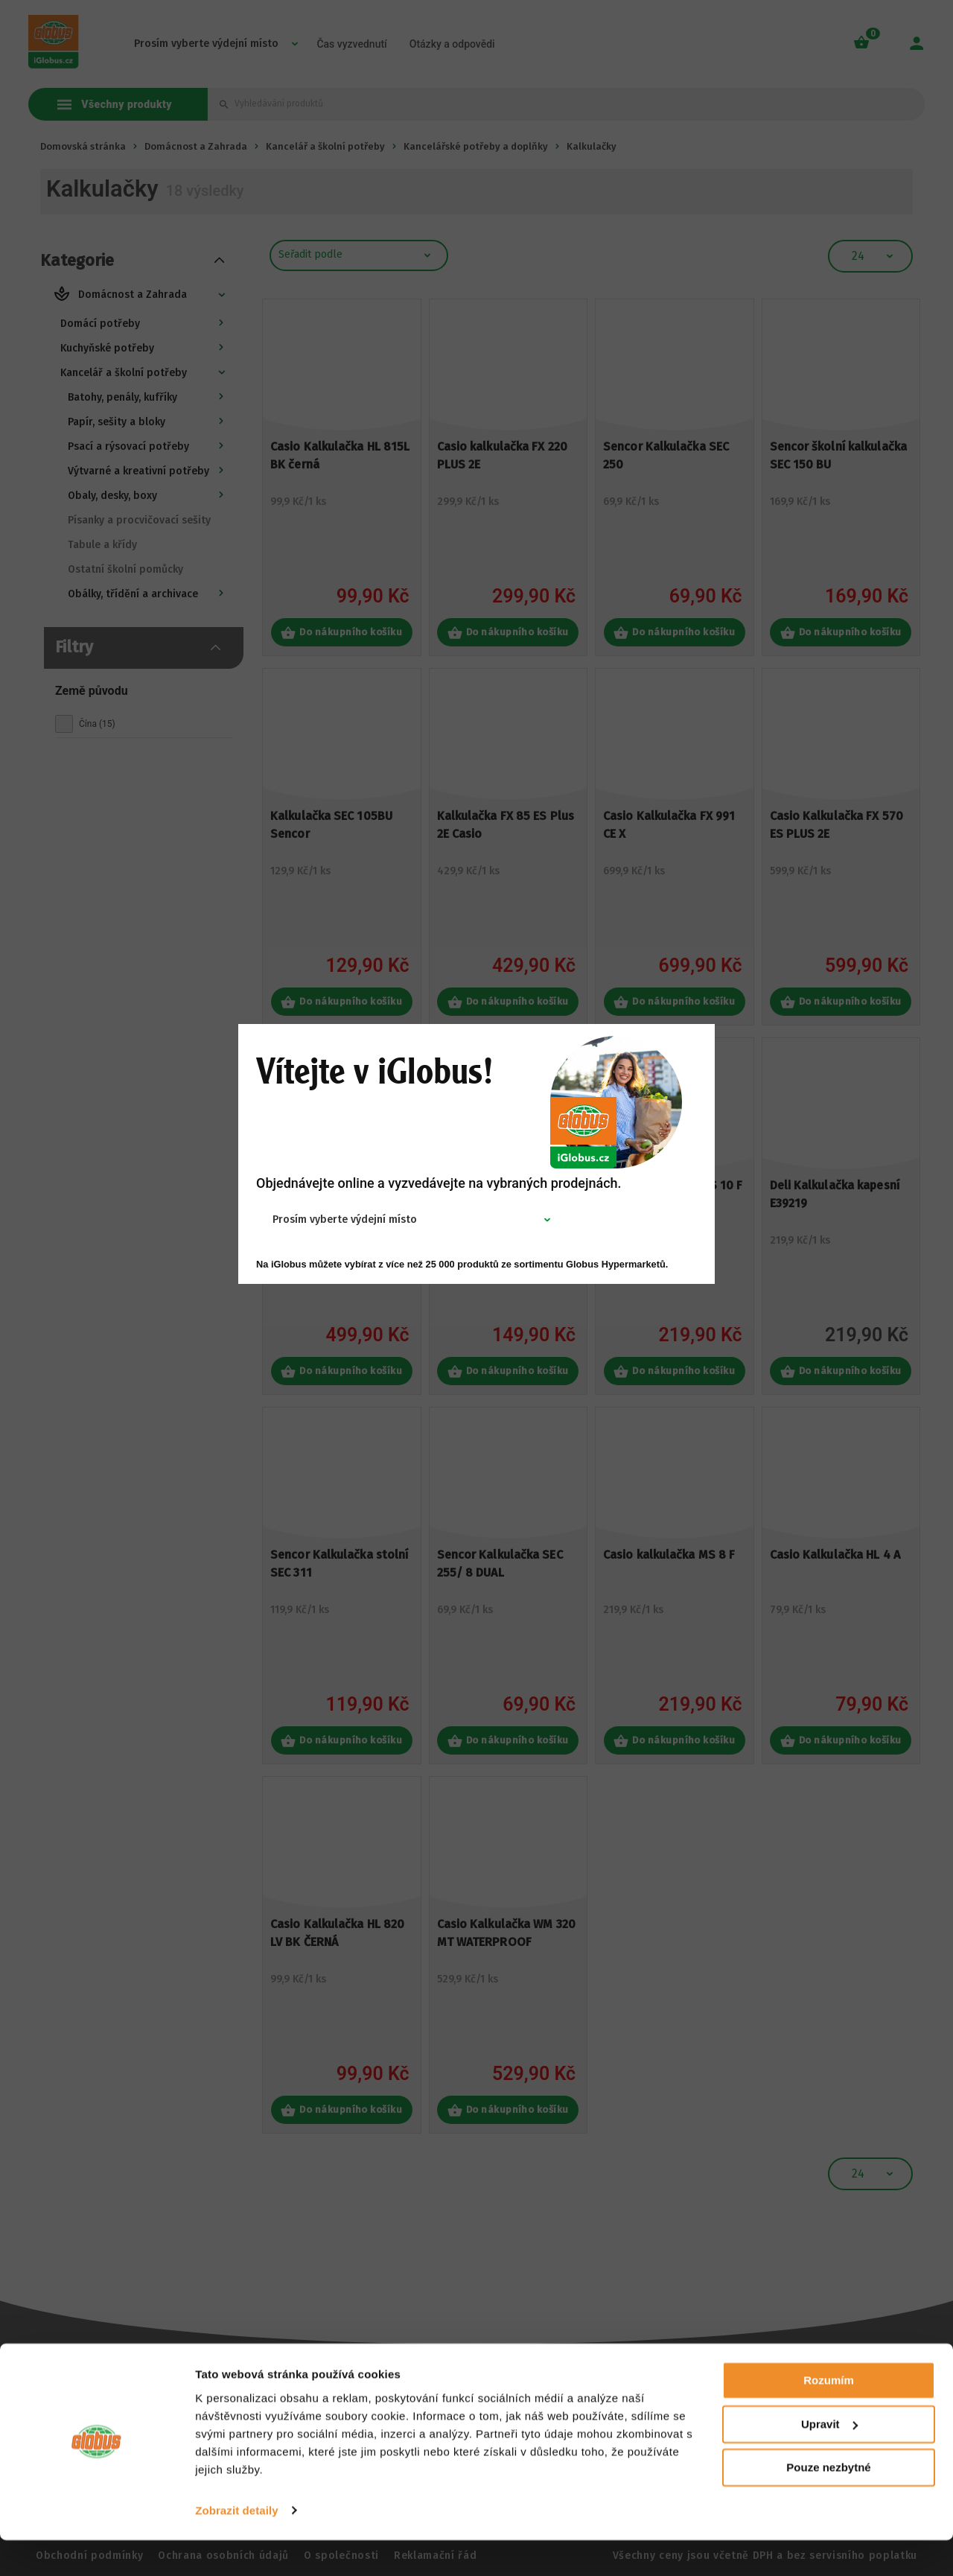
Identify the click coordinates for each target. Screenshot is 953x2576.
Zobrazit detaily (236, 2546)
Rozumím (828, 2417)
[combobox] (354, 1220)
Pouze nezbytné (828, 2504)
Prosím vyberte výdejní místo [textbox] (344, 1220)
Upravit (829, 2460)
